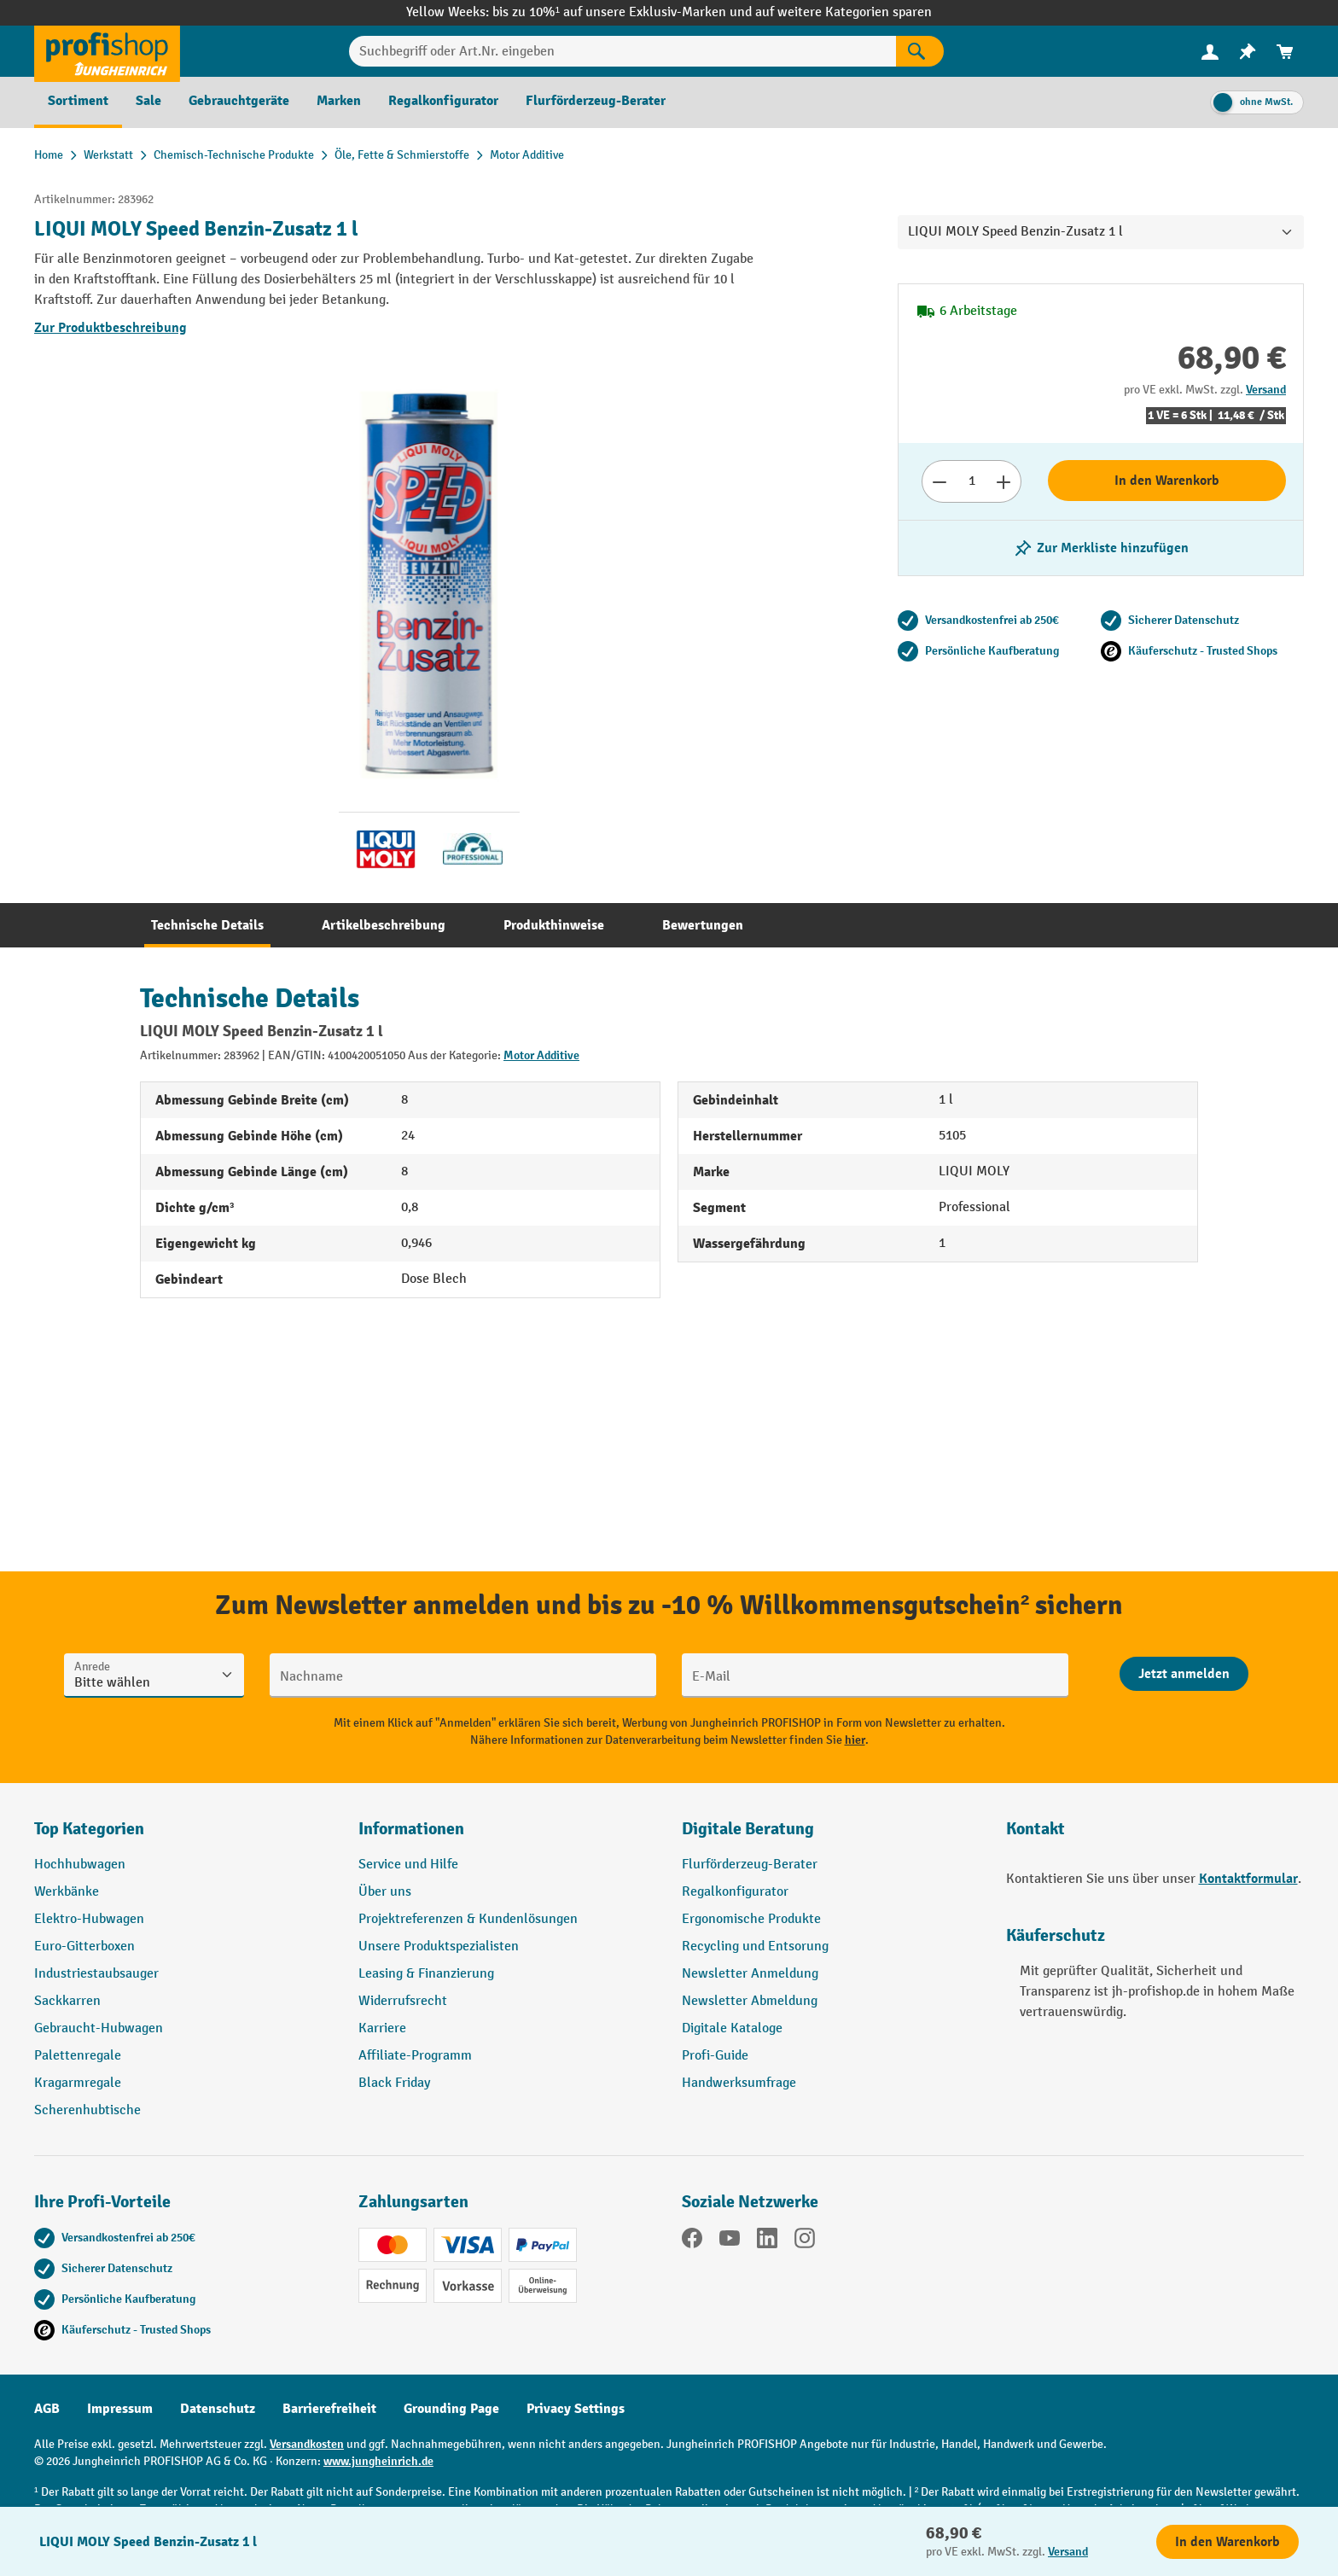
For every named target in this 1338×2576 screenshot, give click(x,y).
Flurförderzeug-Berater (749, 1864)
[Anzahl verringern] (939, 481)
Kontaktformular (1248, 1878)
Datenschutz (217, 2408)
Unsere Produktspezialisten (438, 1946)
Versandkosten (307, 2444)
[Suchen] (920, 51)
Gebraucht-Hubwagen (98, 2028)
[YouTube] (729, 2241)
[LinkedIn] (767, 2241)
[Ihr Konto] (1210, 51)
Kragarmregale (77, 2083)
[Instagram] (804, 2241)
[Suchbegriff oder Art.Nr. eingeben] (622, 51)
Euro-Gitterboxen (84, 1946)
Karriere (382, 2028)
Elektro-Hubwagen (89, 1919)
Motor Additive (541, 1055)
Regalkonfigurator (735, 1892)
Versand (1266, 389)
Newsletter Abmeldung (749, 2001)
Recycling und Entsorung (755, 1946)
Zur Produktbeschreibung (110, 327)
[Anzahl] (971, 481)
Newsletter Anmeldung (750, 1974)
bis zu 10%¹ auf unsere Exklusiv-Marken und (623, 12)
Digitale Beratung (748, 1828)
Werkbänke (66, 1892)
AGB (47, 2408)
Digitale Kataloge (732, 2028)
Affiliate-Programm (415, 2056)
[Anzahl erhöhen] (1003, 481)
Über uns (384, 1892)
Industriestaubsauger (96, 1974)
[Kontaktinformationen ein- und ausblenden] (42, 2533)
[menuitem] (1210, 52)
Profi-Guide (715, 2056)
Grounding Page (451, 2408)
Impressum (120, 2408)
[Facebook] (692, 2241)
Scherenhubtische (87, 2110)
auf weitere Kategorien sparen (843, 12)
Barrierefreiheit (329, 2408)
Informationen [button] (411, 1828)
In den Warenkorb (1166, 480)
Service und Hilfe (408, 1864)
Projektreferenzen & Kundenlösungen (468, 1919)
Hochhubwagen (79, 1864)
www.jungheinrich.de (378, 2461)
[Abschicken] (1184, 1674)
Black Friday (394, 2083)
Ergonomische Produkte (751, 1919)
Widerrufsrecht (402, 2001)
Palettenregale (77, 2056)
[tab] (207, 925)
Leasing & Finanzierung (426, 1974)
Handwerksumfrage (739, 2083)
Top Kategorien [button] (89, 1828)
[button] (831, 1836)
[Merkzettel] (1247, 52)
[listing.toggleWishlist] (1101, 548)
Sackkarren (67, 2001)
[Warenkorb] (1285, 52)
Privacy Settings (575, 2408)
